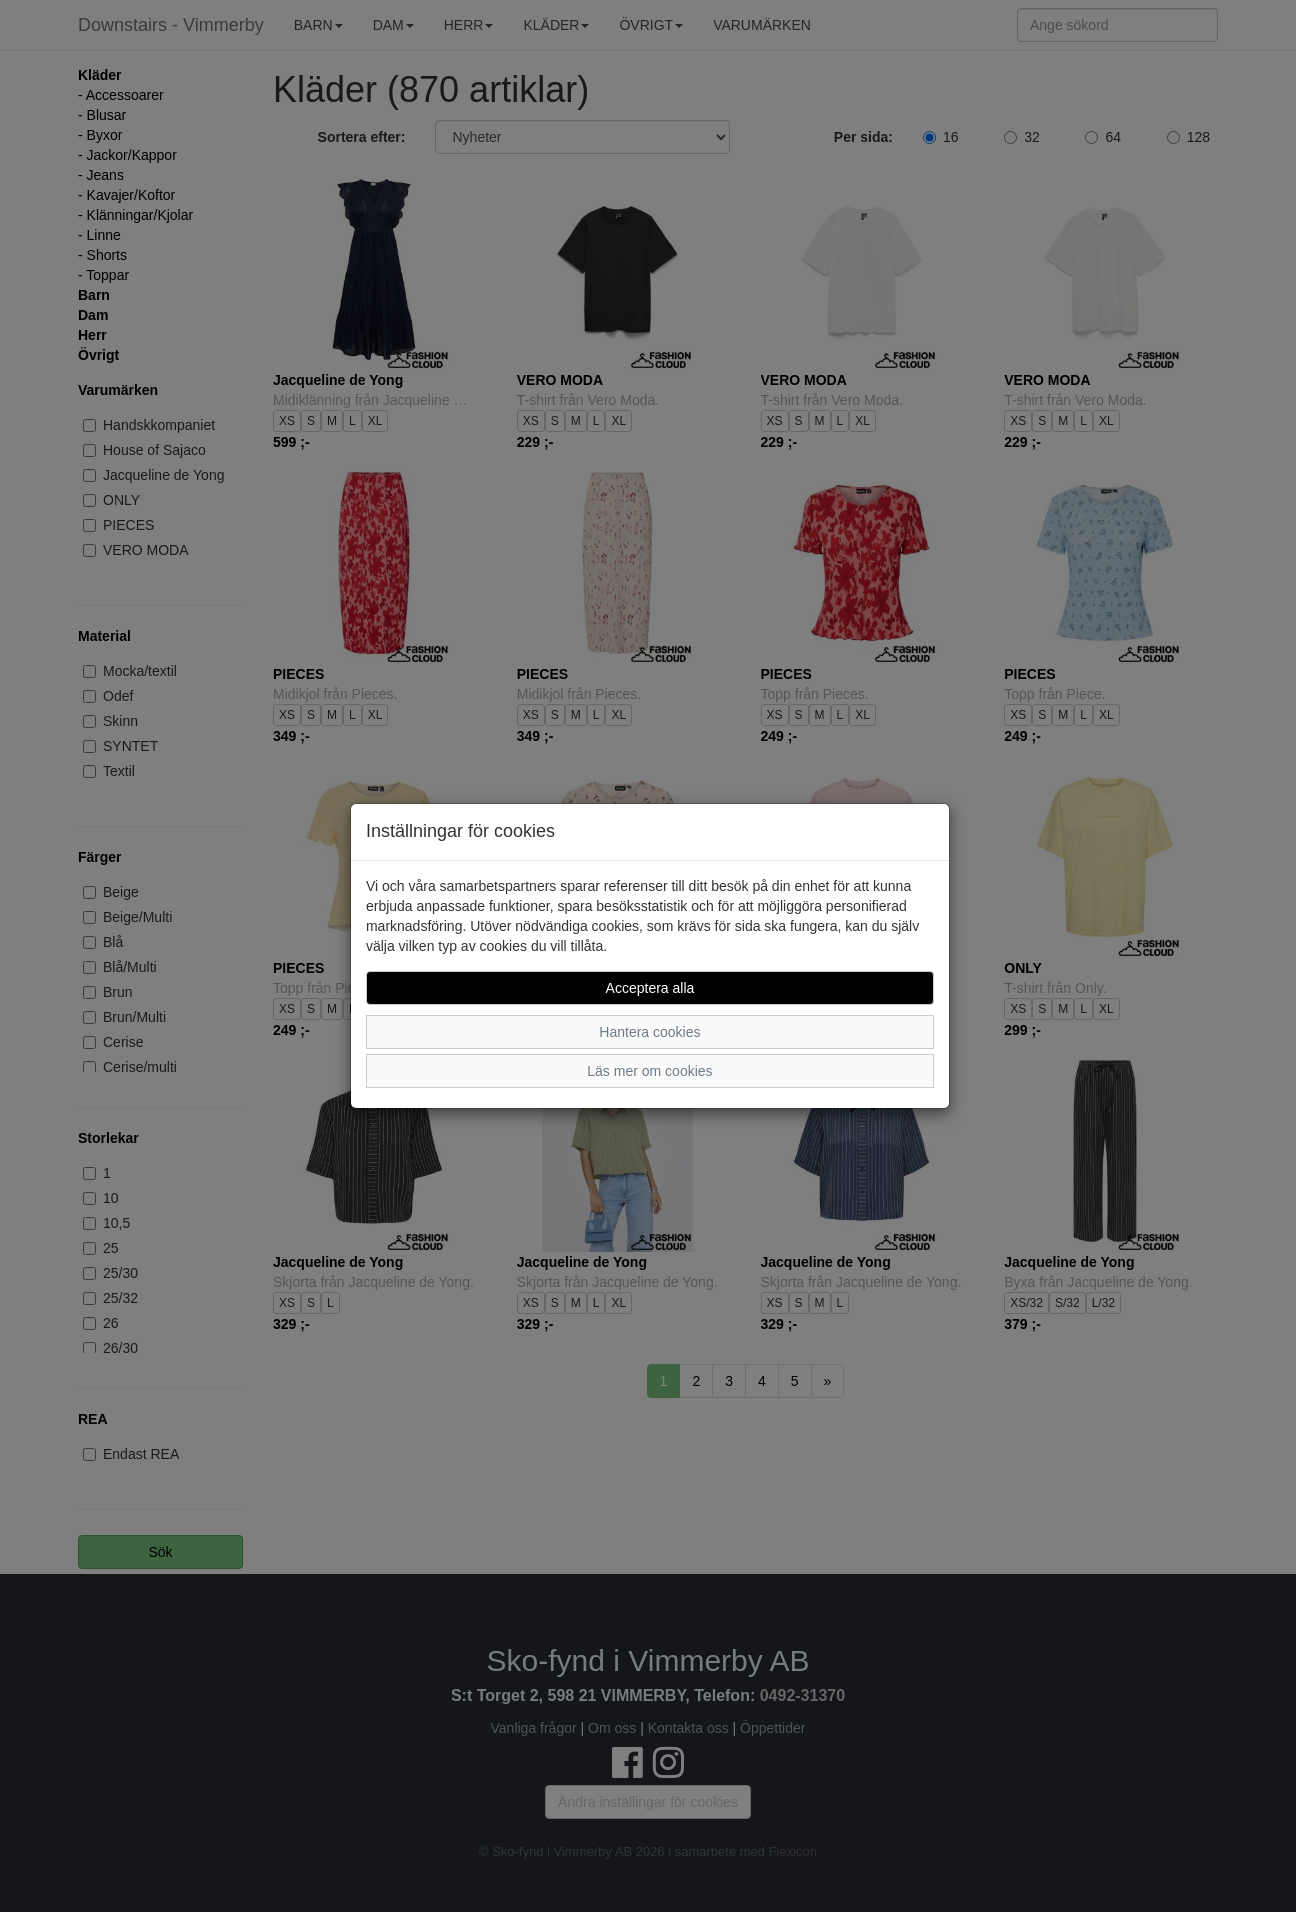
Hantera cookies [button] (649, 1032)
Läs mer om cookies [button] (649, 1071)
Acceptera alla (650, 988)
